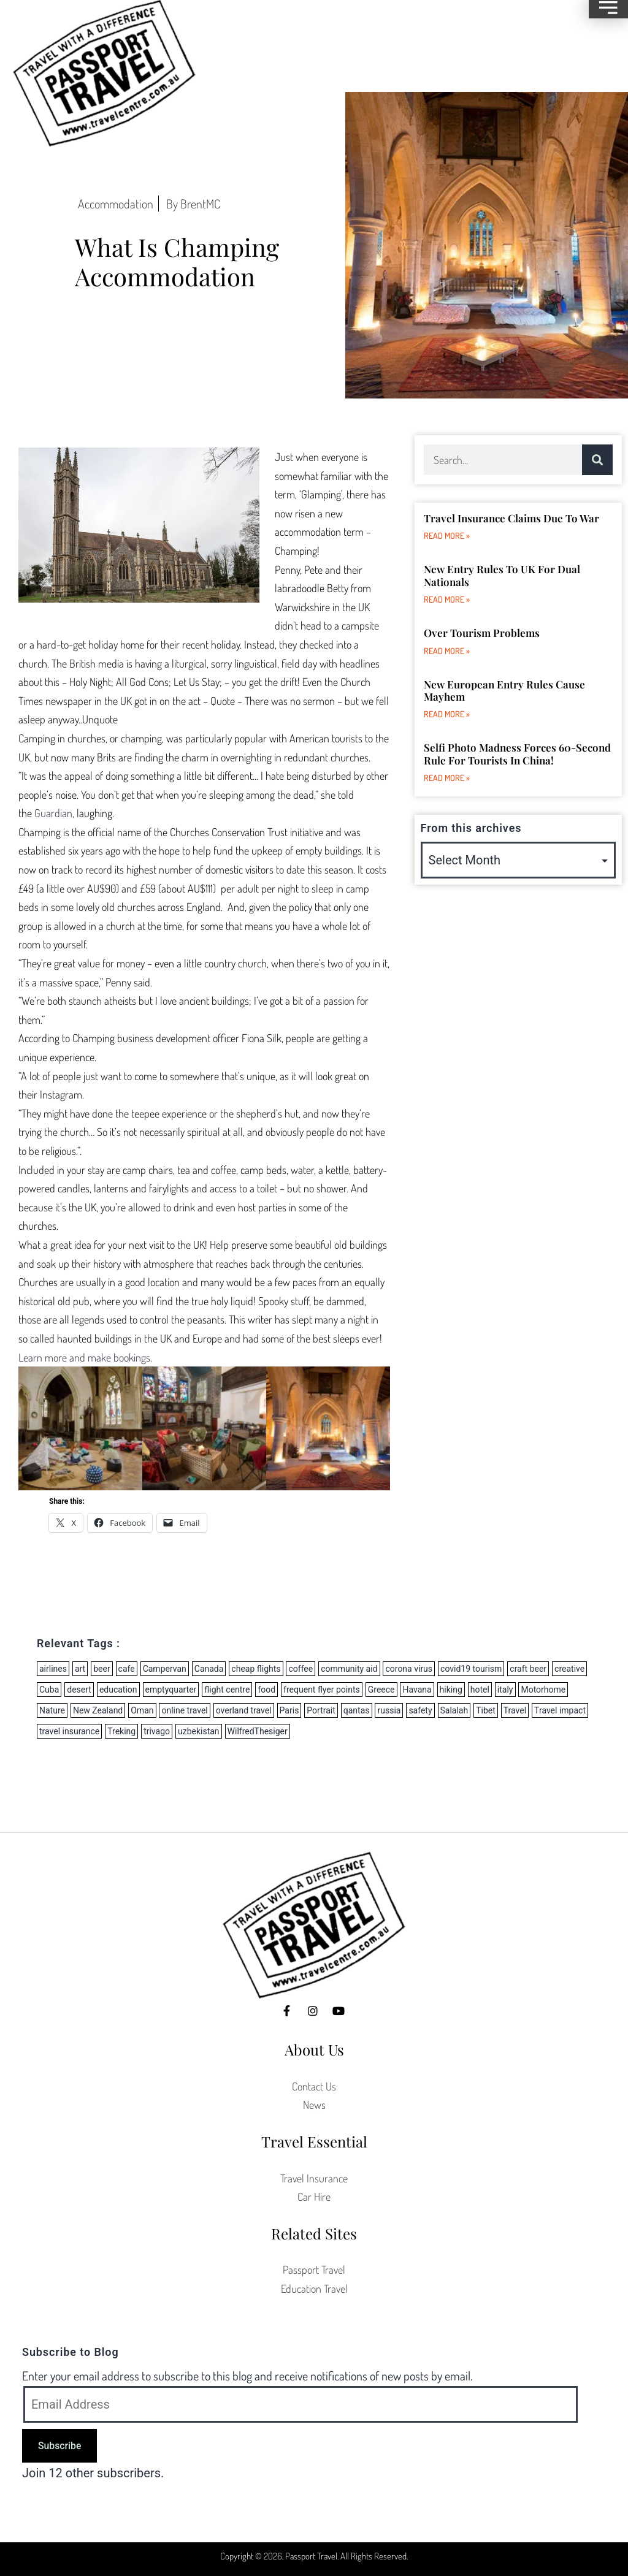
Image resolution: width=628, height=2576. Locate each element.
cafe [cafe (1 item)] (126, 1669)
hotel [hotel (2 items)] (479, 1689)
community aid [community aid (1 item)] (349, 1669)
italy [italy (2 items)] (505, 1689)
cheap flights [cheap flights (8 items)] (255, 1669)
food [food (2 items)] (266, 1689)
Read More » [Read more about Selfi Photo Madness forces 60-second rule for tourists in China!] (447, 777)
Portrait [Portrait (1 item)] (321, 1710)
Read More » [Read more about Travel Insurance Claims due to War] (447, 535)
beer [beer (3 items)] (101, 1669)
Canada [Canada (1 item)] (209, 1669)
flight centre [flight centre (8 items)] (227, 1689)
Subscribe (59, 2446)
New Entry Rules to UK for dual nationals (502, 575)
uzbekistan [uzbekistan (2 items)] (199, 1731)
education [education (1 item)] (118, 1689)
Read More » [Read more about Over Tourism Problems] (447, 651)
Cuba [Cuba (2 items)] (49, 1689)
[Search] (597, 459)
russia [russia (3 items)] (388, 1710)
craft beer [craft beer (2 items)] (528, 1669)
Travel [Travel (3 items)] (515, 1710)
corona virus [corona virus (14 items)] (408, 1669)
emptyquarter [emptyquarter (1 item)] (171, 1689)
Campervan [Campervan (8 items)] (164, 1669)
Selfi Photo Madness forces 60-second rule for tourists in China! (517, 753)
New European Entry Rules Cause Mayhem (504, 690)
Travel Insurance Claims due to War (511, 518)
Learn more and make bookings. (85, 1357)
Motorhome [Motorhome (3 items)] (543, 1689)
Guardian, (54, 813)
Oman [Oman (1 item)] (142, 1710)
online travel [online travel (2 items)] (184, 1710)
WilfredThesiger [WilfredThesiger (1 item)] (258, 1731)
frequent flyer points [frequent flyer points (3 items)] (321, 1689)
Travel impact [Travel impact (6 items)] (560, 1710)
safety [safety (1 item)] (420, 1710)
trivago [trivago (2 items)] (157, 1731)
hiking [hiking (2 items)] (451, 1689)
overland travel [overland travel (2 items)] (244, 1710)
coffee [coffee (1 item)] (300, 1669)
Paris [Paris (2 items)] (289, 1710)
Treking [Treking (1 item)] (121, 1731)
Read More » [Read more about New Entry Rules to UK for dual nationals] (447, 599)
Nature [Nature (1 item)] (52, 1710)
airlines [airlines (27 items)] (53, 1669)
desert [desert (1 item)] (79, 1689)
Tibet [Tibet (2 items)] (486, 1710)
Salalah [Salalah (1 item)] (454, 1710)
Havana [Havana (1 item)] (416, 1689)
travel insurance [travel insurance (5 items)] (69, 1731)
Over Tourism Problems (482, 632)
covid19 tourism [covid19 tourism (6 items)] (471, 1669)
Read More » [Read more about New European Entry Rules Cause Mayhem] (447, 714)
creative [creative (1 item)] (569, 1669)
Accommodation (115, 203)
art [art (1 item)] (80, 1669)
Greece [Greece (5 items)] (381, 1689)
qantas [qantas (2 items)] (356, 1710)
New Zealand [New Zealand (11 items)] (98, 1710)
